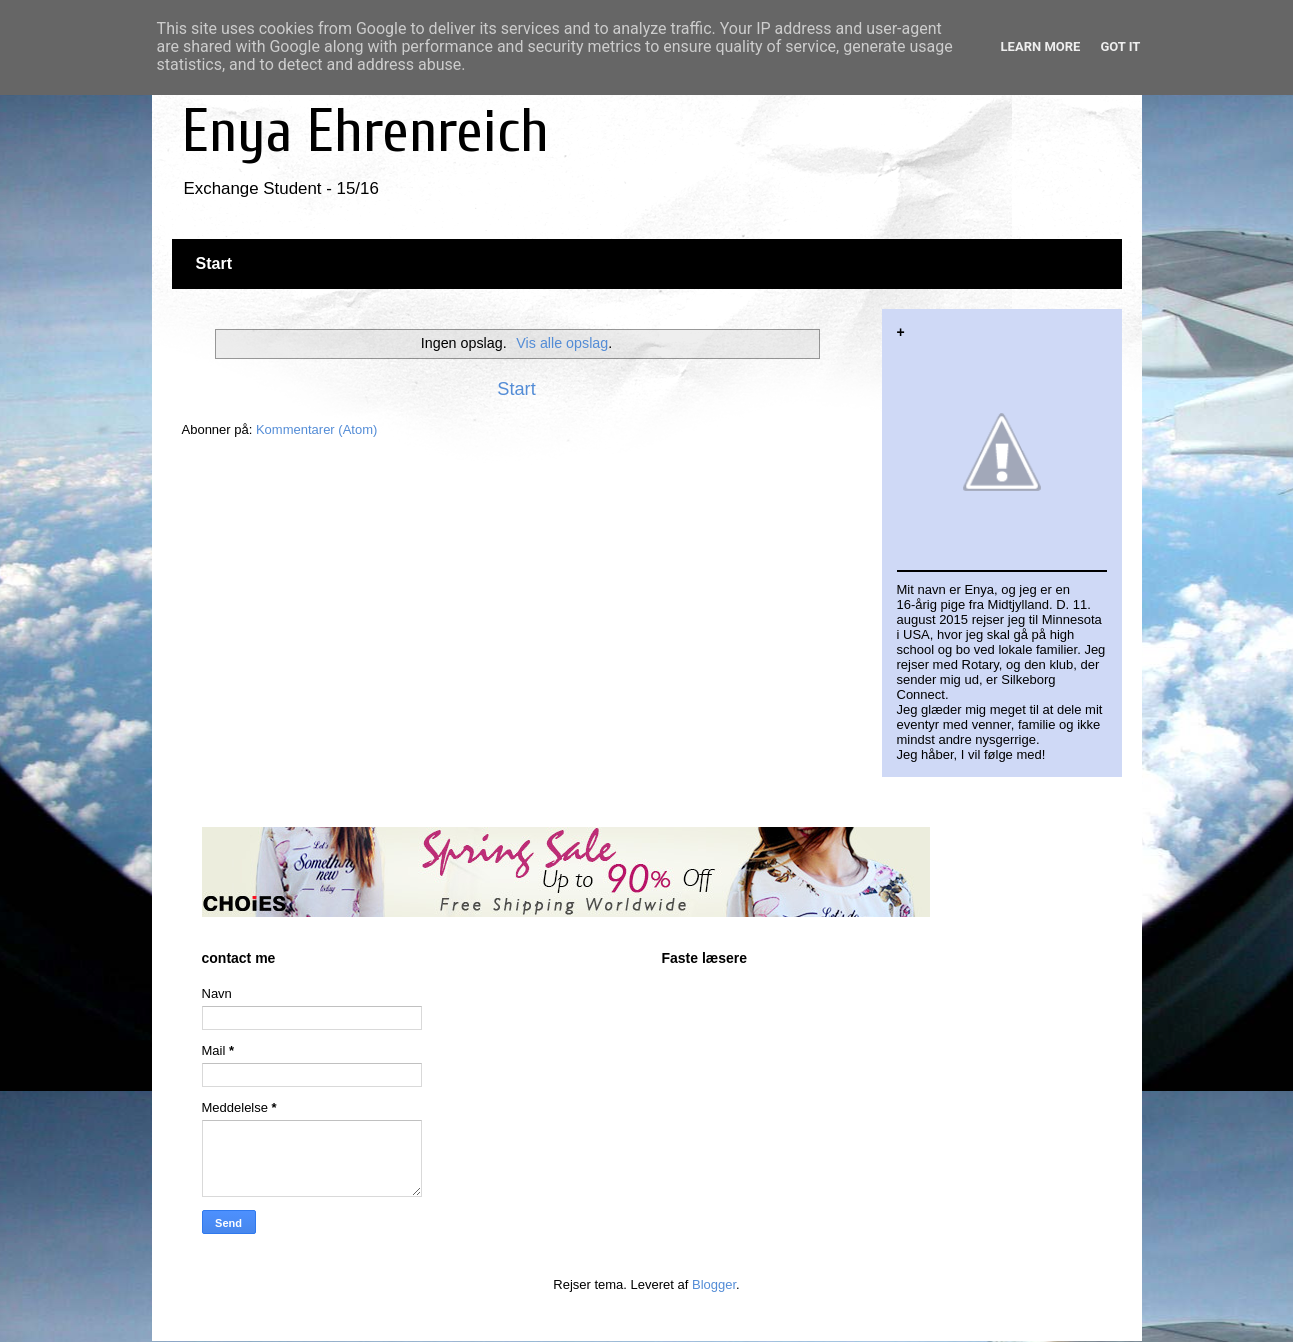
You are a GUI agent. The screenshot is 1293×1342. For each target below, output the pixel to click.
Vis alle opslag (562, 343)
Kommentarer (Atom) (316, 429)
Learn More (1041, 46)
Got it (1120, 46)
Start (214, 263)
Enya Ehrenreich (365, 132)
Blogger (714, 1284)
